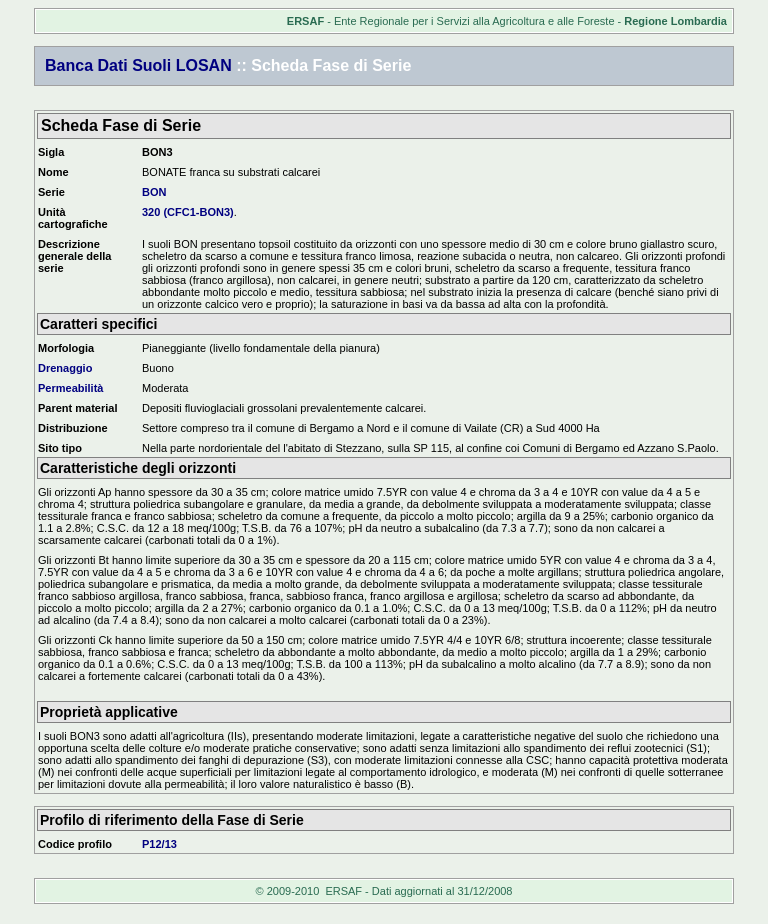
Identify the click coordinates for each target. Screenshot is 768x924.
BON (154, 192)
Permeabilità (70, 388)
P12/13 (159, 844)
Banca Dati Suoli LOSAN (138, 65)
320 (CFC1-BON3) (188, 212)
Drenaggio (65, 368)
